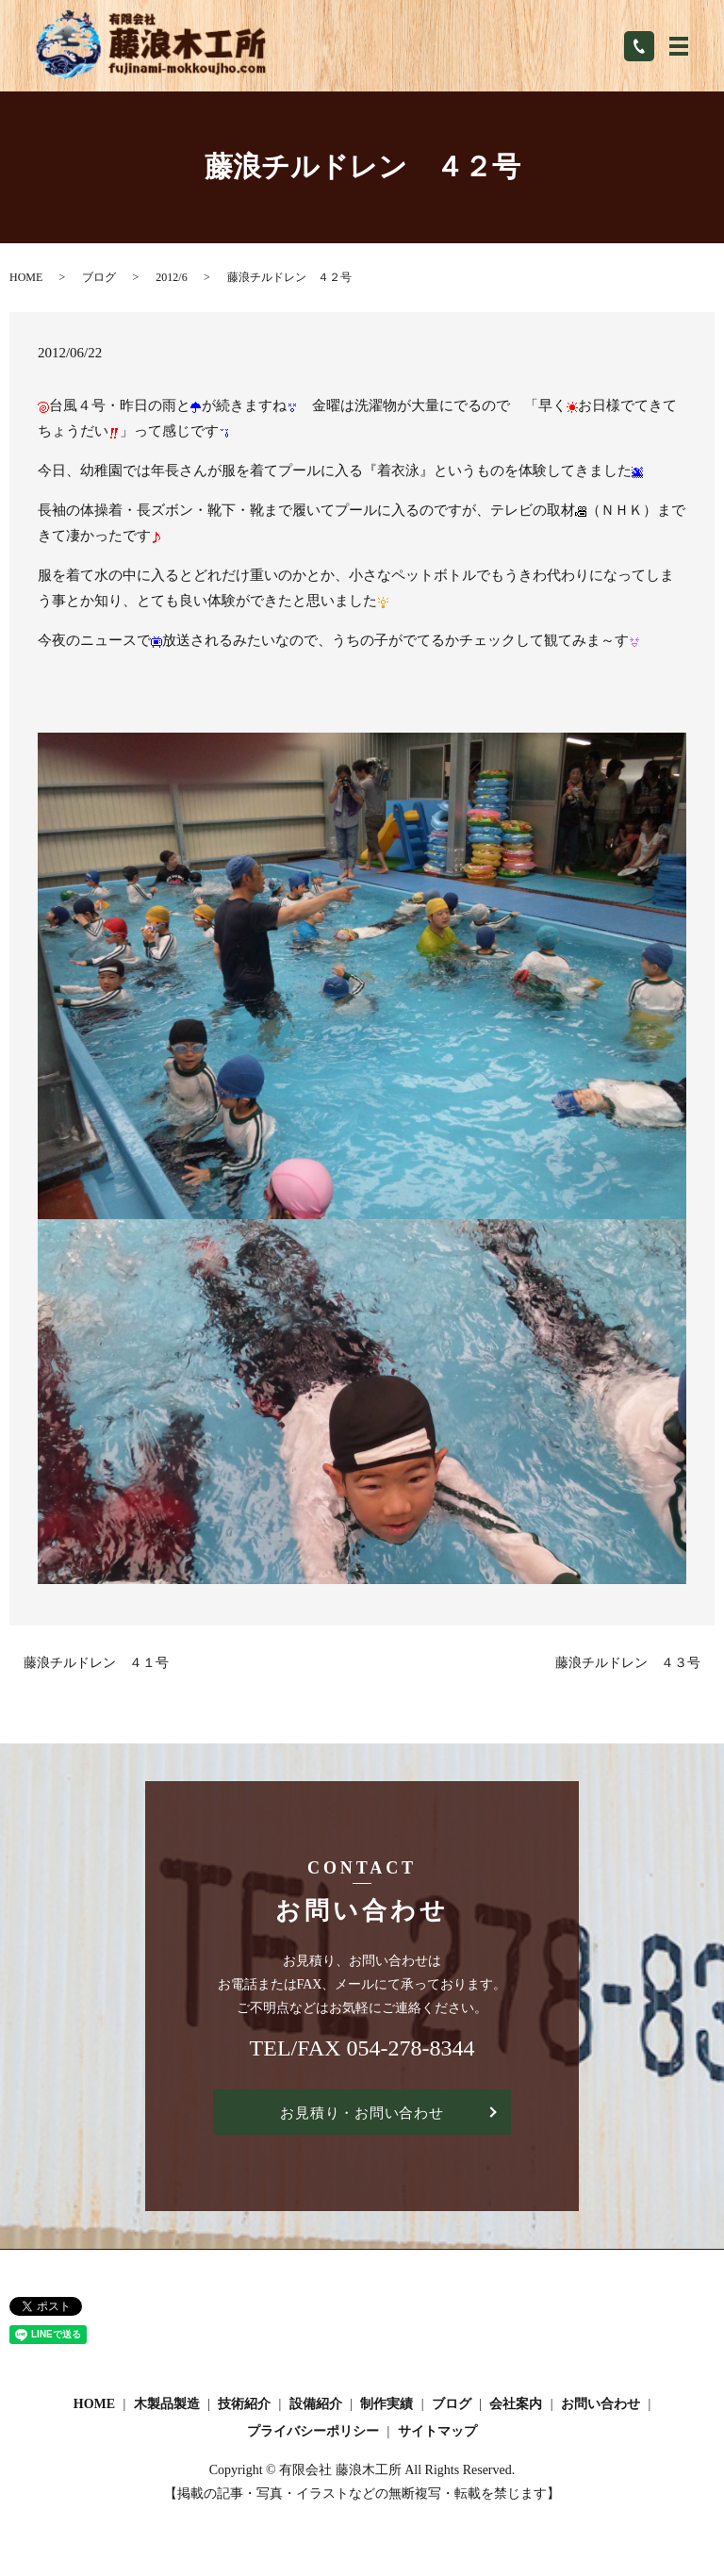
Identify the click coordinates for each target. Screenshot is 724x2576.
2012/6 (171, 277)
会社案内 (515, 2406)
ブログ (99, 277)
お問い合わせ (600, 2406)
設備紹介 (315, 2406)
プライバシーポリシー (313, 2433)
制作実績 (386, 2406)
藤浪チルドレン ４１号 (96, 1663)
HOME (25, 277)
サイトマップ (437, 2433)
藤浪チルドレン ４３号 (627, 1663)
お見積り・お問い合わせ (362, 2113)
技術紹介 (244, 2406)
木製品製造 (167, 2406)
